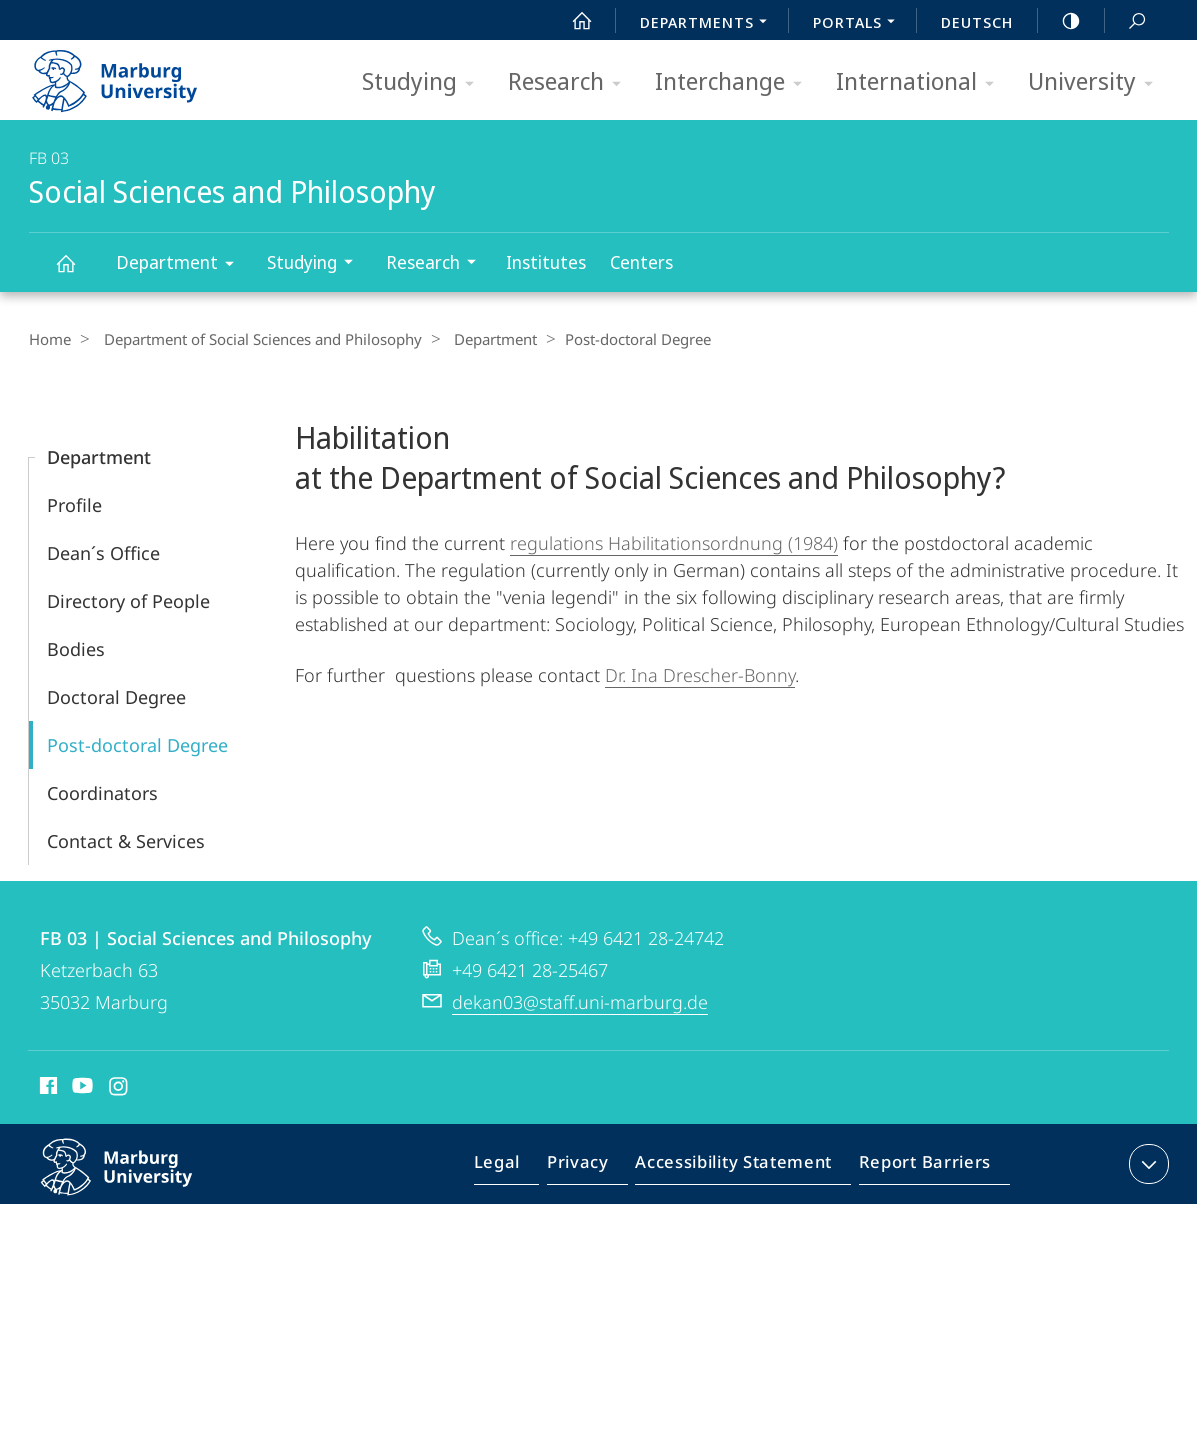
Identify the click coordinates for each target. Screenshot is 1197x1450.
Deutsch (977, 22)
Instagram (119, 1088)
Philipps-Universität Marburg (138, 1182)
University (1097, 82)
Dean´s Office (103, 552)
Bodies (76, 648)
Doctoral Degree (116, 696)
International (921, 82)
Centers (641, 262)
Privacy (594, 1167)
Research (571, 82)
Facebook (46, 1088)
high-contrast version (1060, 21)
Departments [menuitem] (709, 24)
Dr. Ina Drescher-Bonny (700, 674)
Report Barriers (919, 1167)
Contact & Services (126, 840)
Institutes (546, 262)
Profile (74, 504)
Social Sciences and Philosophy (77, 272)
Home (50, 339)
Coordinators (102, 792)
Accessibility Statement (740, 1167)
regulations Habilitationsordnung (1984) (674, 542)
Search (1126, 21)
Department (181, 265)
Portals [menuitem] (859, 24)
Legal (520, 1167)
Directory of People (128, 600)
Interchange (735, 82)
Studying (424, 82)
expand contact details (1146, 1163)
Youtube (80, 1088)
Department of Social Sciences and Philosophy (256, 339)
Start (571, 21)
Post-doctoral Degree (137, 744)
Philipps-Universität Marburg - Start (136, 74)
